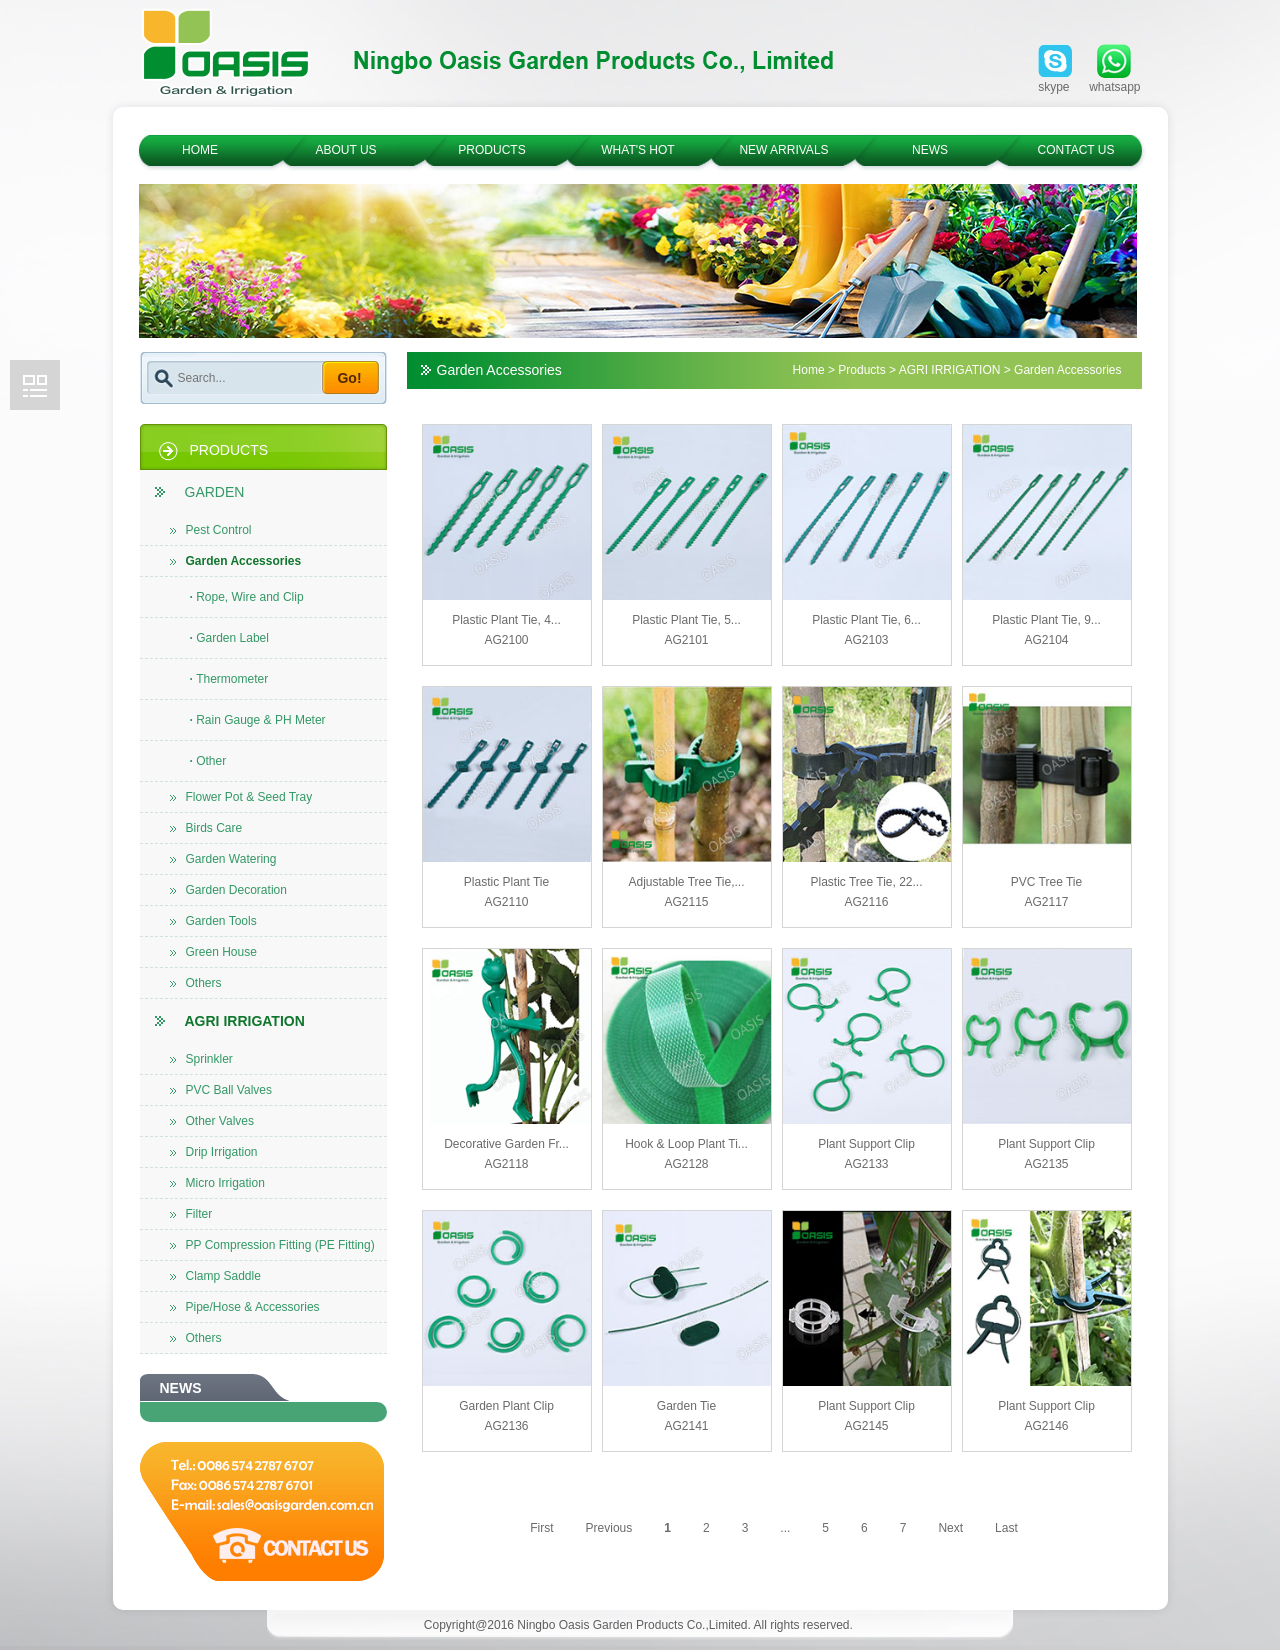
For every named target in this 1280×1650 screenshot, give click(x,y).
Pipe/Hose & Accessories (245, 1307)
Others (196, 983)
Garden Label (229, 638)
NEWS (930, 150)
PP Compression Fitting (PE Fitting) (272, 1245)
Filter (191, 1214)
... (785, 1528)
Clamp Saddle (215, 1276)
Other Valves (212, 1121)
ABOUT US (345, 150)
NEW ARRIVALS (783, 150)
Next (950, 1528)
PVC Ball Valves (221, 1090)
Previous (609, 1528)
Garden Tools (213, 921)
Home (809, 370)
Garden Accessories (236, 561)
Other (208, 761)
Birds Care (206, 828)
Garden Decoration (228, 890)
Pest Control (211, 530)
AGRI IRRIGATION (230, 1021)
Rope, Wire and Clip (247, 597)
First (541, 1528)
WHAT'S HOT (637, 150)
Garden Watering (223, 859)
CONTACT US (1076, 150)
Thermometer (229, 679)
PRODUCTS (491, 150)
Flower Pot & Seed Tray (241, 797)
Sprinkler (201, 1059)
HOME (200, 150)
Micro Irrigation (217, 1183)
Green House (213, 952)
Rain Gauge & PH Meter (258, 720)
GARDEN (200, 492)
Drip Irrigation (214, 1152)
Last (1006, 1528)
